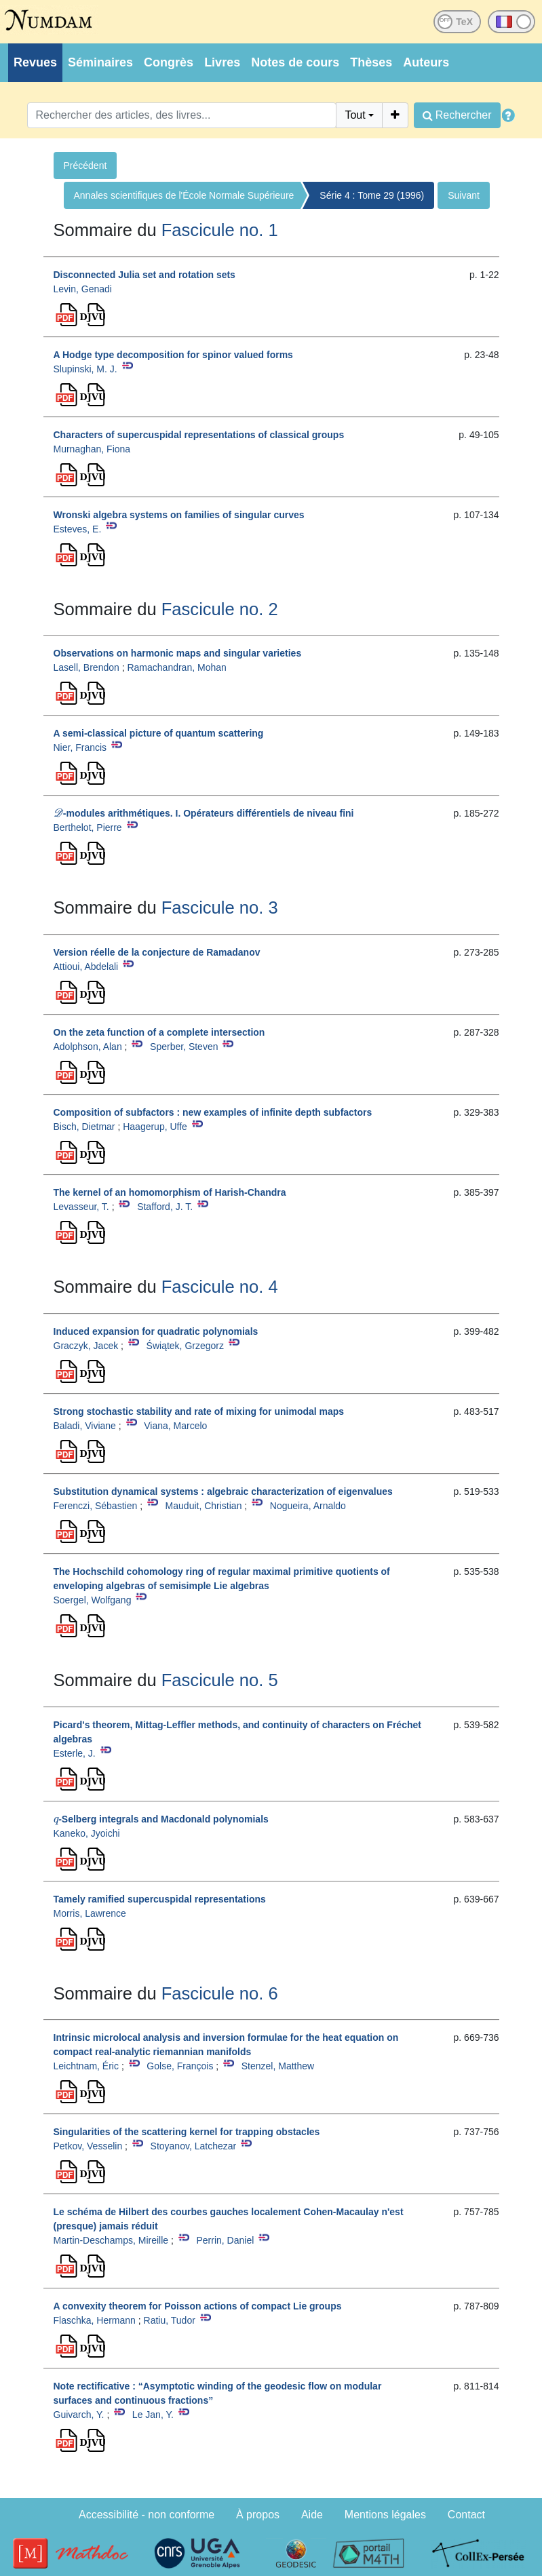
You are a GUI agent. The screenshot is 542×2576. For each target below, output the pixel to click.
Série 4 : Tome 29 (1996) (372, 195)
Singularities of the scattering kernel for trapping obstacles (187, 2131)
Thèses (371, 62)
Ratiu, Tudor (169, 2320)
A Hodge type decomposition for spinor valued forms (173, 354)
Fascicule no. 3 (219, 907)
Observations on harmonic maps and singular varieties (178, 653)
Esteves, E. (78, 529)
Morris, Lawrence (90, 1913)
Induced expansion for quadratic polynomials (156, 1331)
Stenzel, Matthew (277, 2066)
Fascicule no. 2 (219, 609)
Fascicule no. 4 (219, 1286)
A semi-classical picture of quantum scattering (159, 733)
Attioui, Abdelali (86, 966)
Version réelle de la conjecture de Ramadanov (157, 952)
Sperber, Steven (184, 1046)
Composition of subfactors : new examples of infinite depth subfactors (213, 1112)
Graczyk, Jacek (86, 1345)
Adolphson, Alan (88, 1046)
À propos (257, 2514)
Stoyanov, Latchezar (194, 2146)
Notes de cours (295, 62)
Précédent (85, 165)
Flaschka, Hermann (95, 2320)
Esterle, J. (75, 1753)
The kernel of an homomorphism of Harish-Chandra (170, 1192)
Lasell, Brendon (86, 667)
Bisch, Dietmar (84, 1126)
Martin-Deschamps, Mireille (111, 2240)
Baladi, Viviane (85, 1425)
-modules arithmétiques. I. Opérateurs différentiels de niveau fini (204, 813)
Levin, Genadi (83, 289)
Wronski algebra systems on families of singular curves (179, 514)
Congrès (168, 62)
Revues (35, 62)
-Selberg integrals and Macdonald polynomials (161, 1819)
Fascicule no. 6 (219, 1993)
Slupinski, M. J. (85, 369)
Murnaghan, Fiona (92, 449)
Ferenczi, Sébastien (96, 1505)
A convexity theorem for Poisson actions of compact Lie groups (198, 2306)
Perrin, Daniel (225, 2240)
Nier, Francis (80, 747)
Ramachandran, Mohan (176, 667)
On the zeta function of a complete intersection (159, 1032)
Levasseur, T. (81, 1206)
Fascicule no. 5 (219, 1680)
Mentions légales (385, 2514)
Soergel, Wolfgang (93, 1600)
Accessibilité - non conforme (146, 2514)
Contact (466, 2514)
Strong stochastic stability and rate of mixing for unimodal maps (199, 1411)
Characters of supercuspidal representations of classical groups (199, 434)
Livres (222, 62)
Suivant (464, 195)
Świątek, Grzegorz (185, 1345)
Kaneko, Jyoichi (87, 1833)
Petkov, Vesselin (88, 2146)
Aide (312, 2514)
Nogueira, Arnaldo (308, 1505)
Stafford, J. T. (165, 1206)
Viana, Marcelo (175, 1425)
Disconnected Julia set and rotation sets (144, 274)
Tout (355, 115)
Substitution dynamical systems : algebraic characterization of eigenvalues (223, 1491)
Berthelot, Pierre (88, 827)
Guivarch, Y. (79, 2414)
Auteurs (426, 62)
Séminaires (100, 62)
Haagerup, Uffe (155, 1126)
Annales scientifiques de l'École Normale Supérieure (184, 195)
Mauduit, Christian (204, 1505)
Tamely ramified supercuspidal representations (160, 1899)
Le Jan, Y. (153, 2414)
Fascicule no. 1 (219, 229)
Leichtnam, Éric (86, 2066)
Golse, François (180, 2066)
